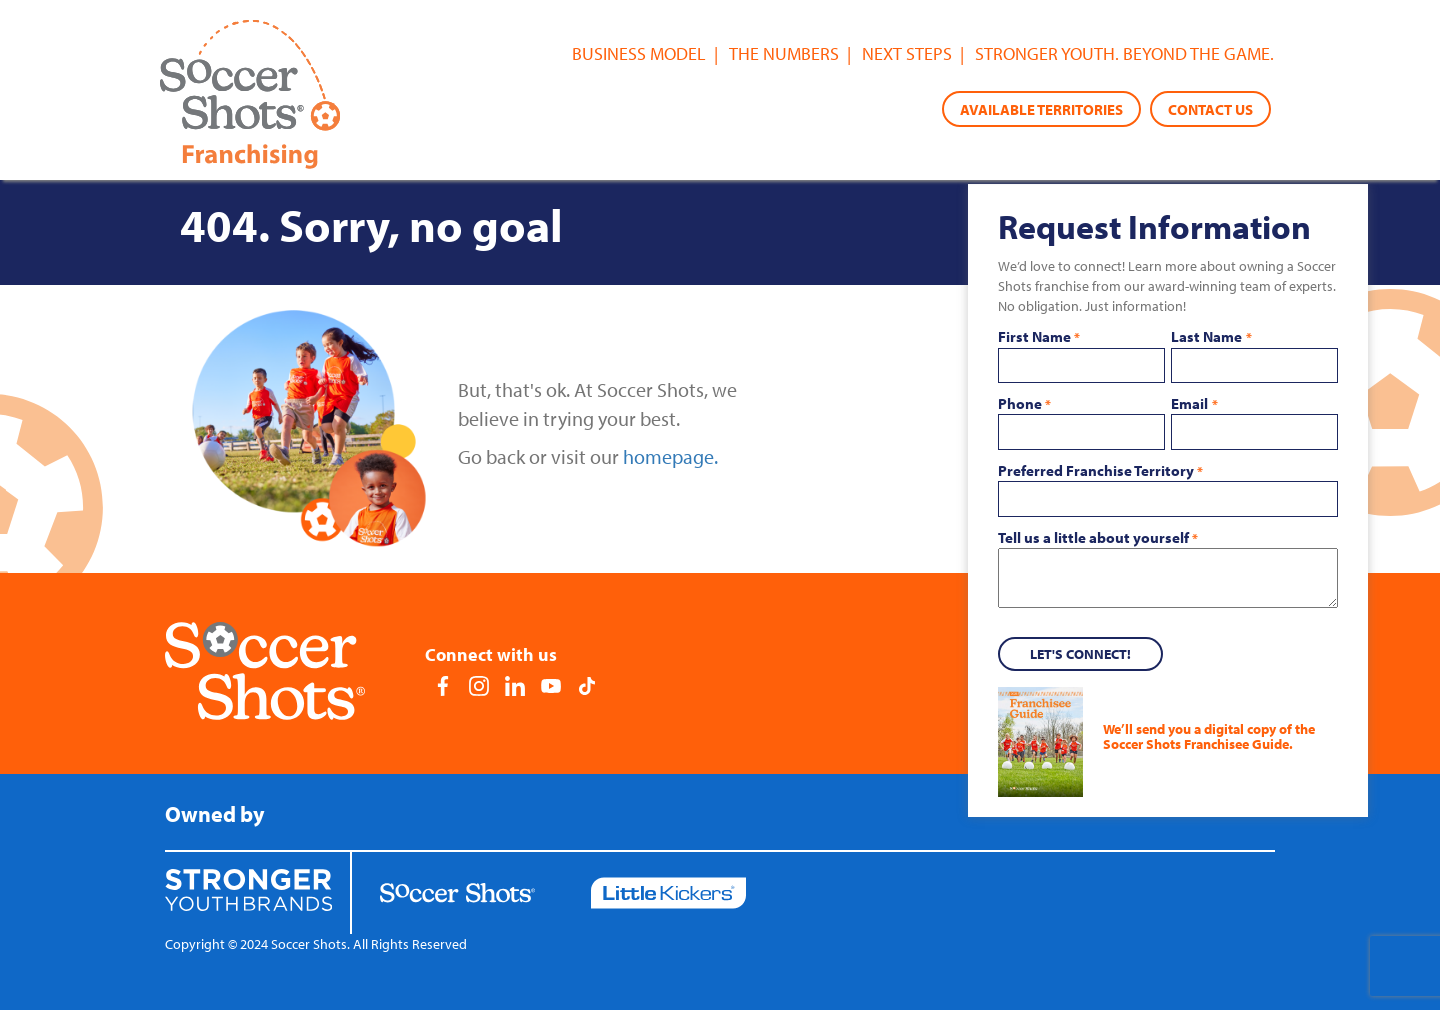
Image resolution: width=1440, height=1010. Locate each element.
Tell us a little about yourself (1098, 538)
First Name (1039, 337)
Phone (1024, 404)
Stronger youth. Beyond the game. (1124, 53)
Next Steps (907, 53)
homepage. (670, 456)
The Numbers (784, 53)
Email (1194, 404)
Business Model (639, 53)
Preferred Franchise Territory (1100, 471)
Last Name (1211, 337)
